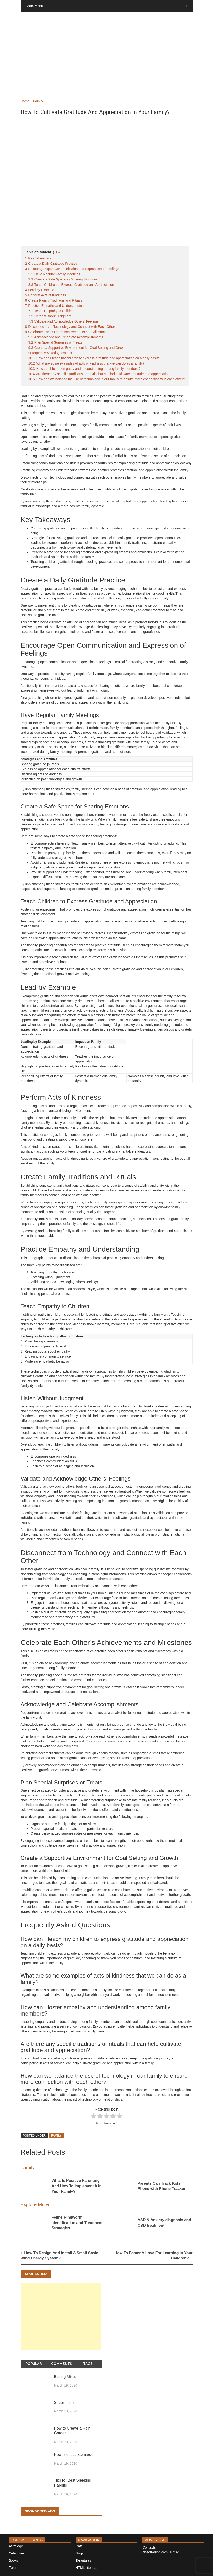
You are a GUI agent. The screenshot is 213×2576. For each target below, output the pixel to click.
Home (25, 101)
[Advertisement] (106, 60)
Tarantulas (83, 2560)
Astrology (16, 2546)
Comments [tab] (61, 2363)
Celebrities (17, 2553)
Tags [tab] (88, 2363)
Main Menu (35, 6)
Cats (79, 2546)
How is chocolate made (73, 2454)
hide (57, 252)
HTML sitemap (86, 2568)
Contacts (149, 2547)
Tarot (12, 2568)
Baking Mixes (65, 2377)
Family (38, 101)
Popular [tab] (34, 2363)
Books (13, 2560)
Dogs (79, 2553)
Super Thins (64, 2402)
